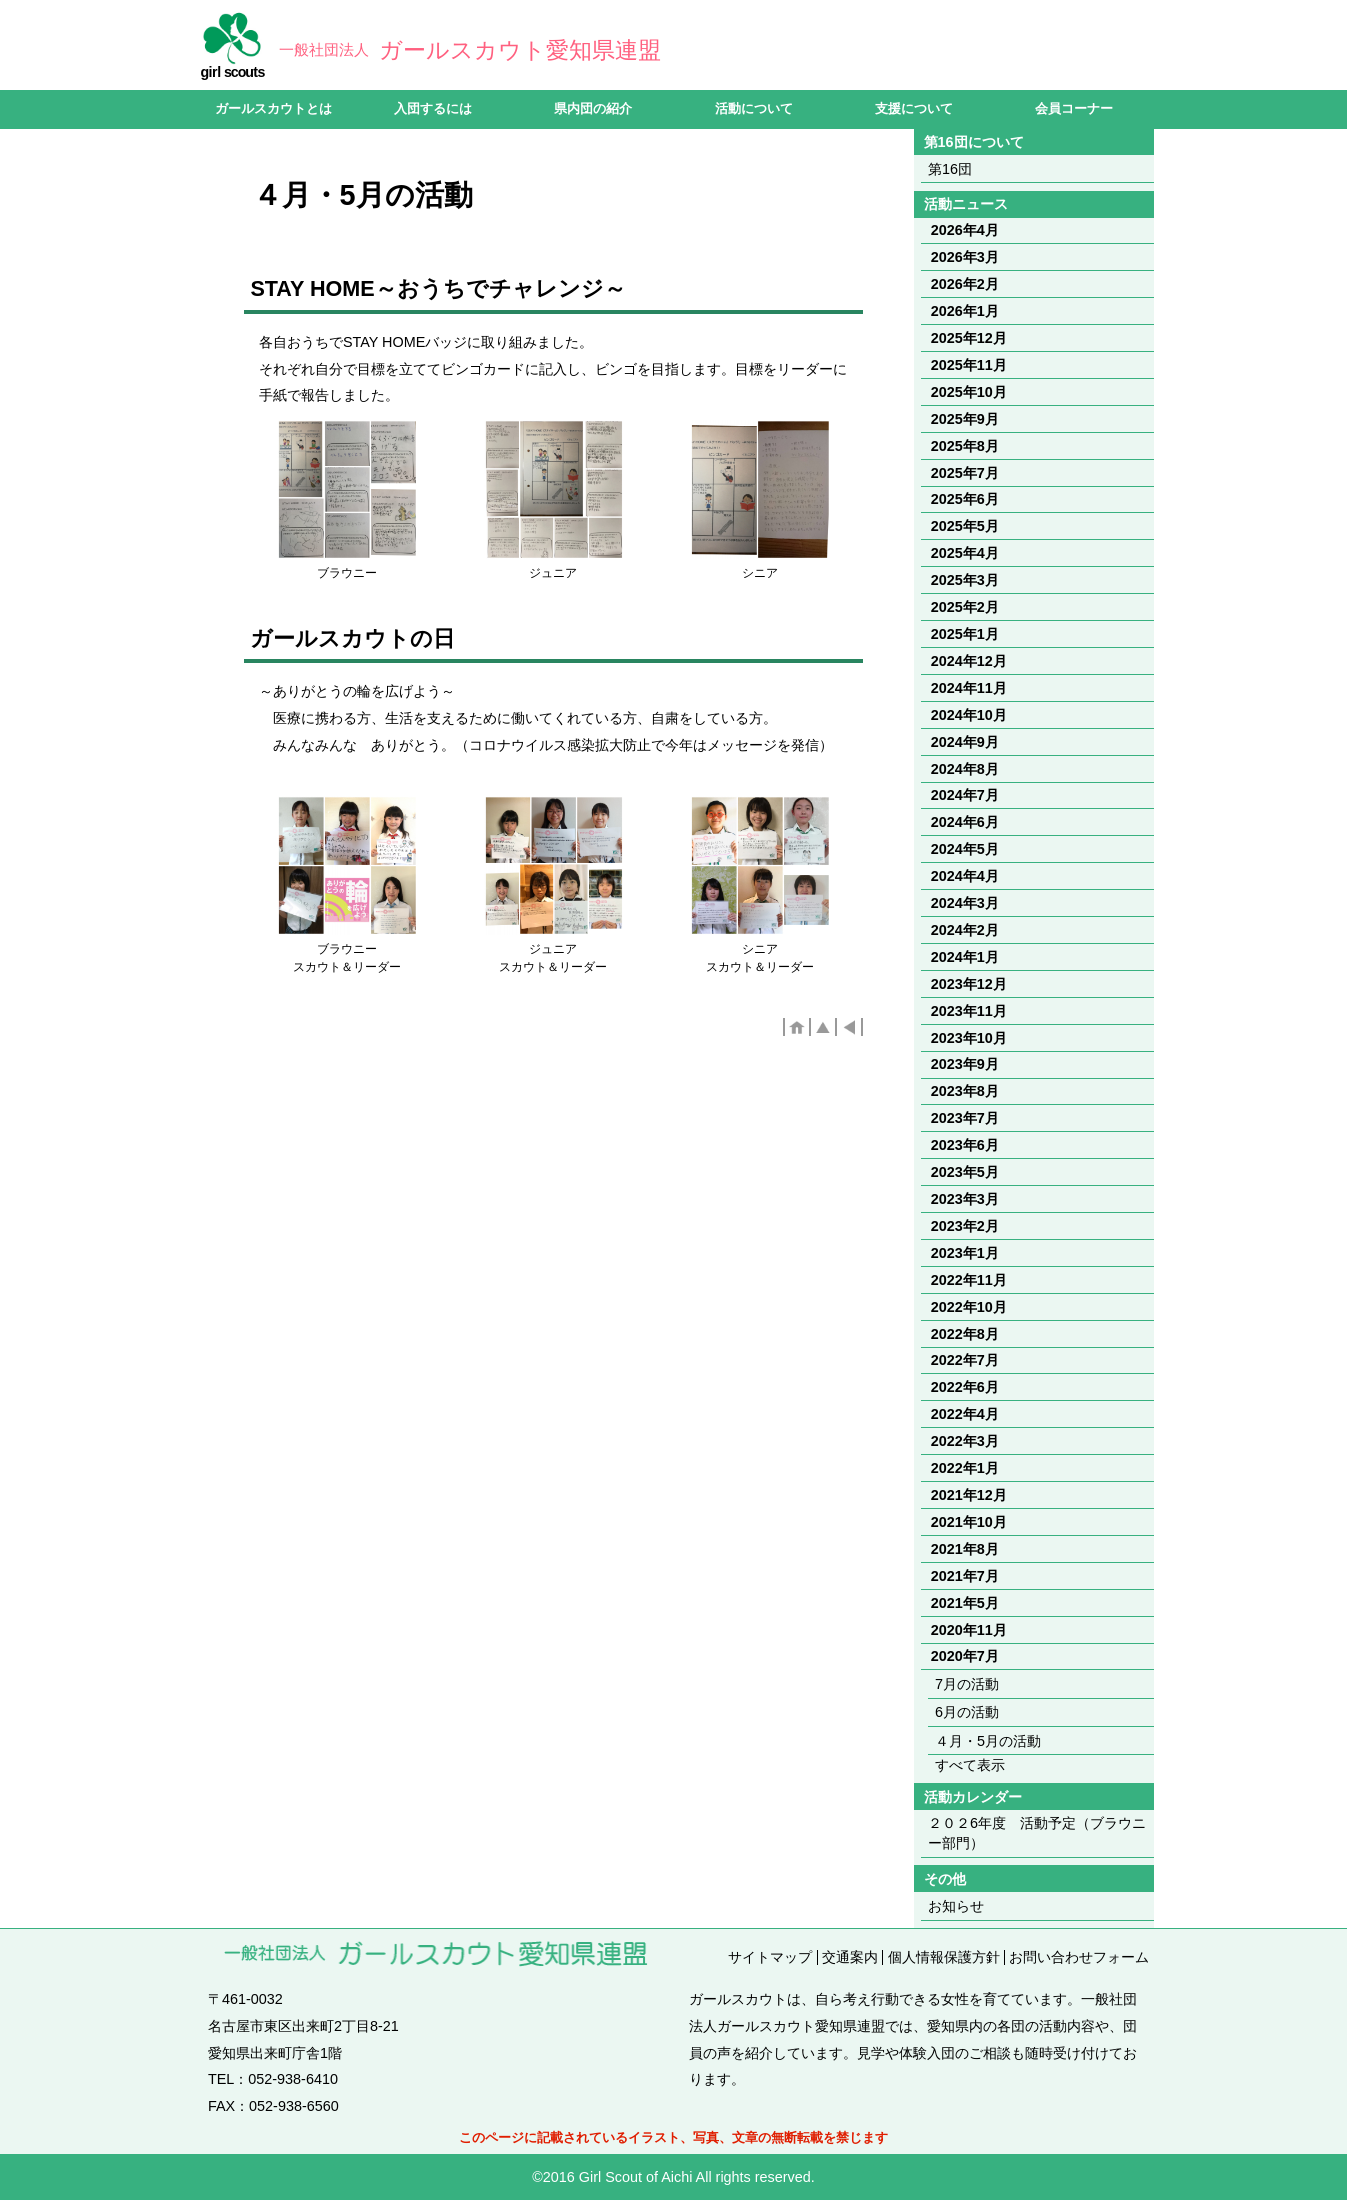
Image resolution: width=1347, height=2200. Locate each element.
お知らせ (956, 1906)
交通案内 (850, 1957)
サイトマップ (770, 1957)
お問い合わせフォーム (1079, 1957)
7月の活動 (967, 1684)
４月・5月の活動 (988, 1741)
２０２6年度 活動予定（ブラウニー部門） (1037, 1833)
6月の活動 (967, 1712)
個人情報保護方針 (944, 1957)
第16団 (950, 169)
